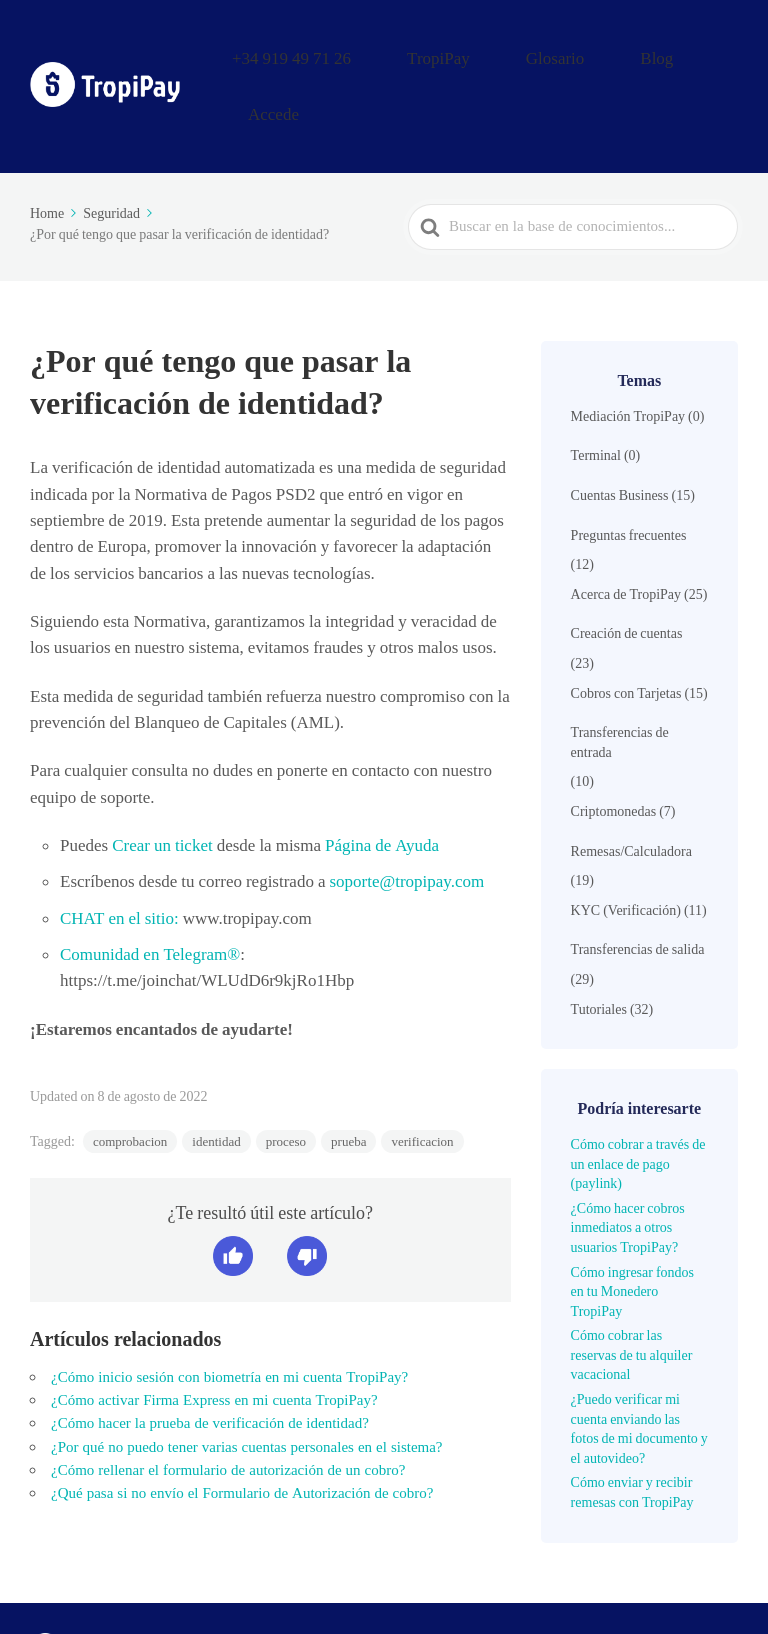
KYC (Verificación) (626, 845)
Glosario (566, 53)
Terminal (596, 390)
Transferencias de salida (638, 884)
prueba (348, 1076)
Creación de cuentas (627, 568)
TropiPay (480, 53)
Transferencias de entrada (620, 677)
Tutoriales (599, 944)
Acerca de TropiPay (626, 529)
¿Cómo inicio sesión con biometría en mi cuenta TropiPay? (229, 1312)
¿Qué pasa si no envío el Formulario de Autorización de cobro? (242, 1428)
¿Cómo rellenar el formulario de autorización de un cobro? (228, 1405)
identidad (216, 1076)
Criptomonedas (614, 746)
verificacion (422, 1076)
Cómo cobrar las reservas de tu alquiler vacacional (632, 1289)
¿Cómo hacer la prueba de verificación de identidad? (210, 1358)
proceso (286, 1076)
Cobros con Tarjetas (626, 628)
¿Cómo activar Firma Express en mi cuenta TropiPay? (214, 1335)
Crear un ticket (160, 780)
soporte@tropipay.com (406, 816)
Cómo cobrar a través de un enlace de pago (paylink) (638, 1098)
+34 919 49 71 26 (367, 53)
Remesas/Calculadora (631, 786)
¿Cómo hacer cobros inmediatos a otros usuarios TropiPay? (628, 1162)
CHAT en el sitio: (119, 853)
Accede (707, 53)
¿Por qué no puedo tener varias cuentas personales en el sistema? (247, 1382)
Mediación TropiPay (628, 351)
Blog (638, 53)
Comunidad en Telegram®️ (150, 889)
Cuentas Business (620, 430)
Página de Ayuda (380, 780)
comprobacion (130, 1076)
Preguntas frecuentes (629, 470)
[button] (233, 1191)
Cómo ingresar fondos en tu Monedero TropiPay (632, 1226)
